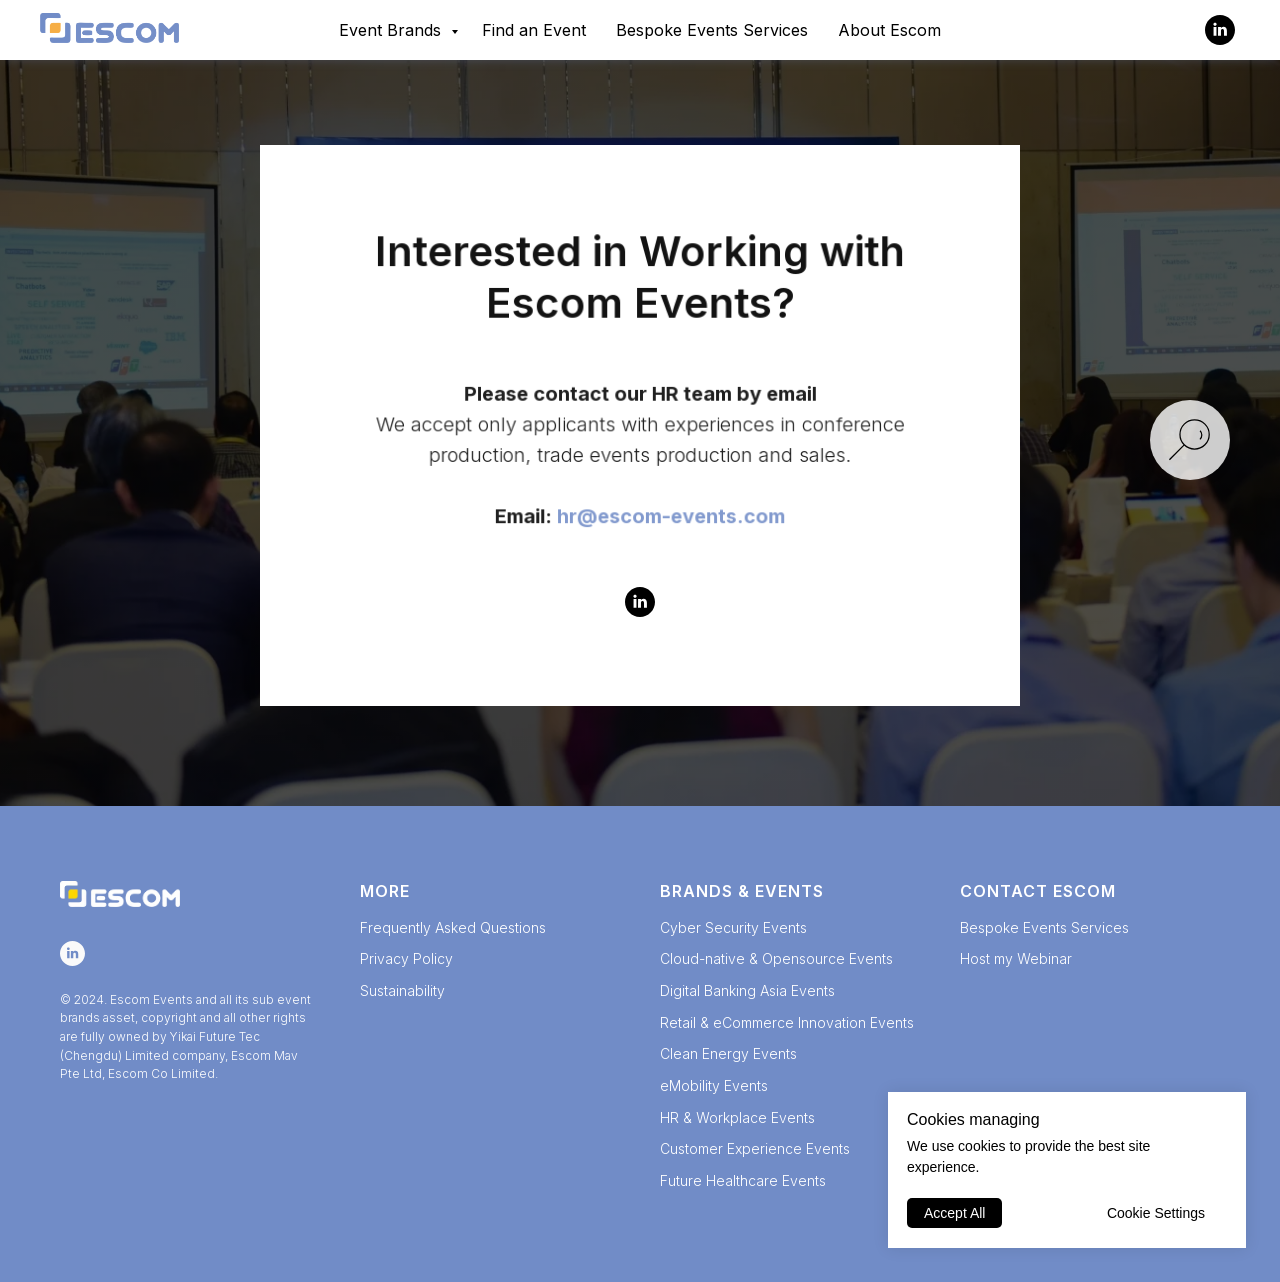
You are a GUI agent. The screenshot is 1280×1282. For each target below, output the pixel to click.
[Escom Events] (1220, 30)
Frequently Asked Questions (453, 927)
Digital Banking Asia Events (747, 990)
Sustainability (402, 990)
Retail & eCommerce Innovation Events (787, 1022)
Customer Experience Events (755, 1148)
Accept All (954, 1213)
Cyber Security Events (733, 927)
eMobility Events (714, 1085)
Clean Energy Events (728, 1053)
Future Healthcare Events (743, 1180)
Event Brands (392, 30)
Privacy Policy (406, 958)
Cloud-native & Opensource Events (776, 958)
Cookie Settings (1156, 1213)
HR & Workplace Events (737, 1117)
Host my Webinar (1016, 958)
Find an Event (534, 30)
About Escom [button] (889, 30)
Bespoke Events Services (712, 30)
